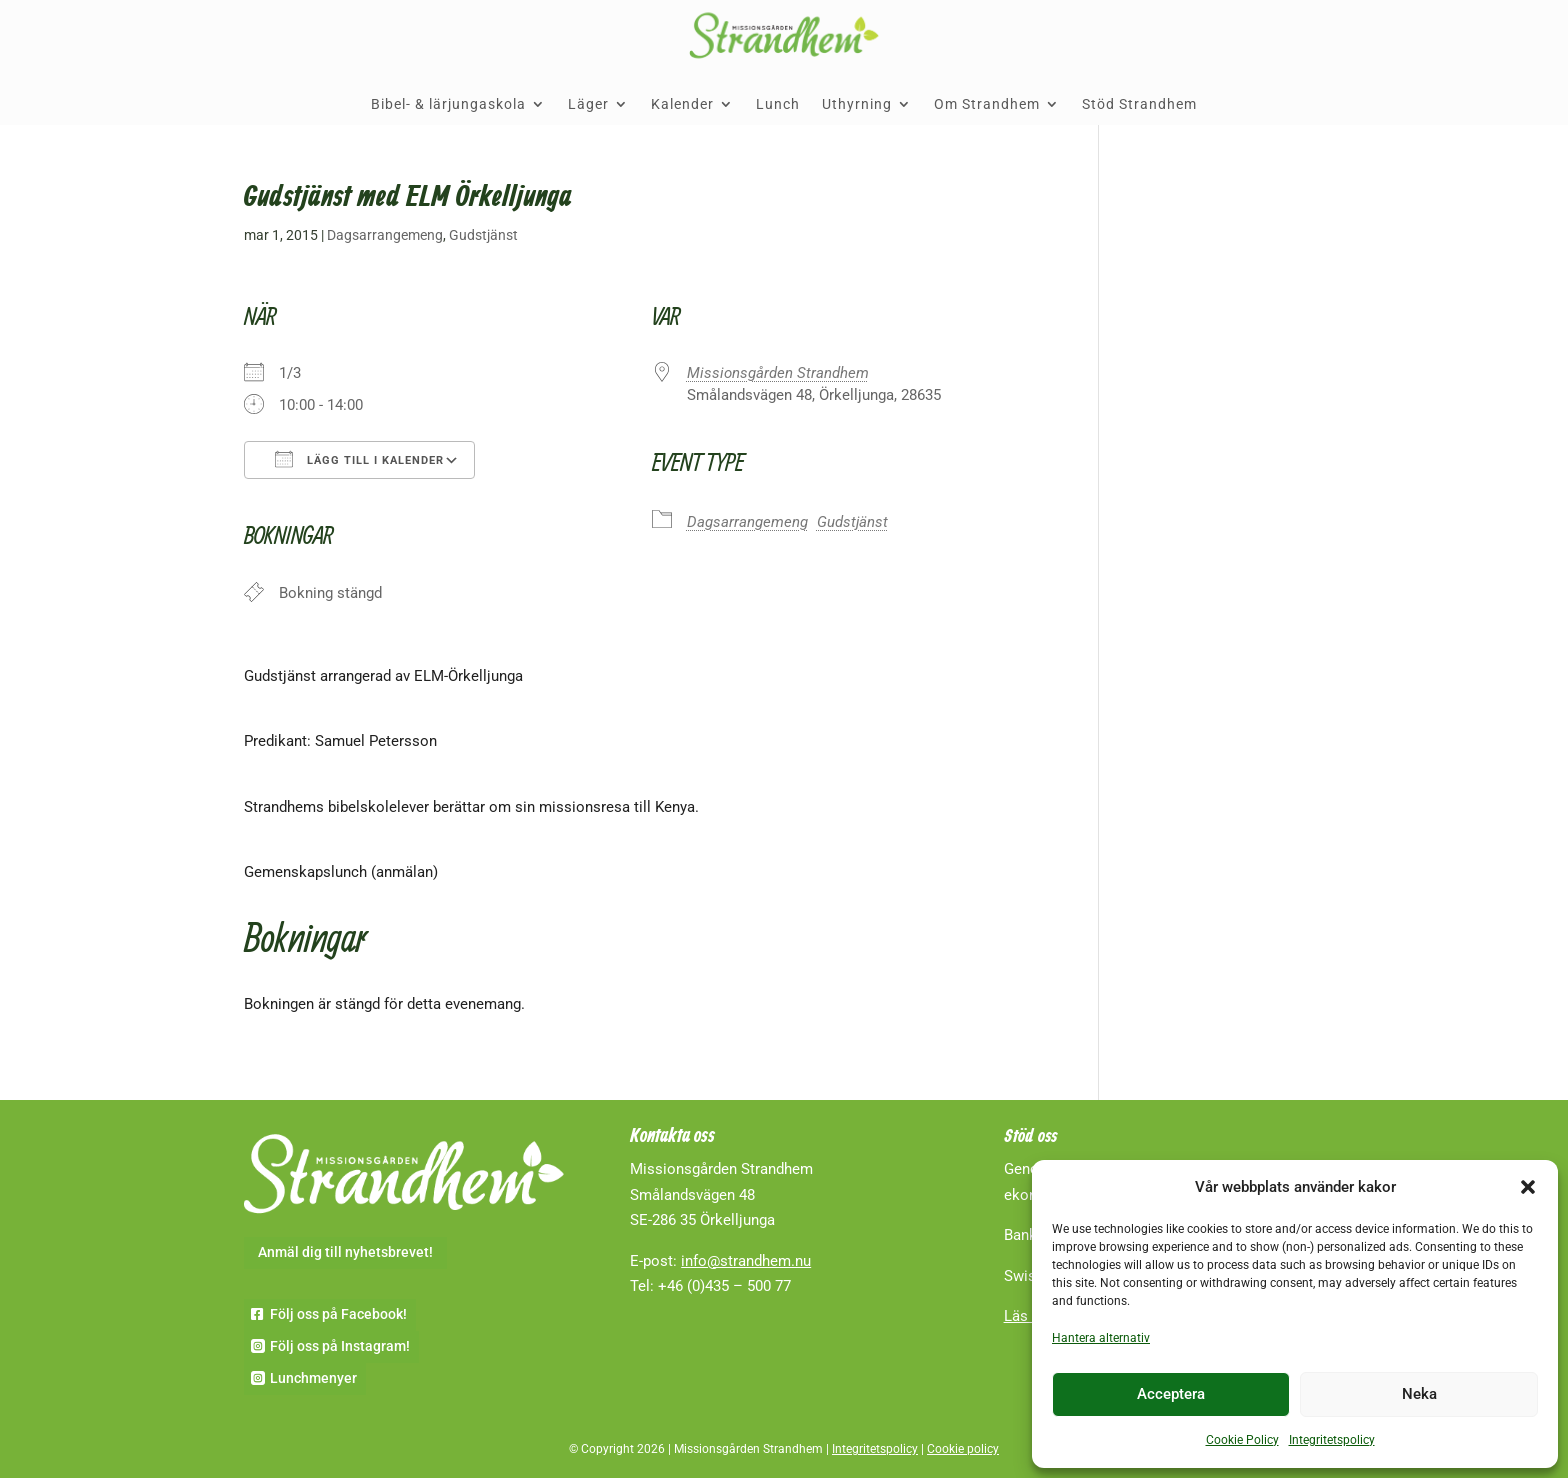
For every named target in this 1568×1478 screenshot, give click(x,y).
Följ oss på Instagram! (340, 1346)
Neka (1419, 1394)
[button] (1528, 1187)
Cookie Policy (1242, 1440)
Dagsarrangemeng (385, 235)
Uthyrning (857, 104)
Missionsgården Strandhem (778, 373)
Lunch (778, 104)
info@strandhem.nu (746, 1261)
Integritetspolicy (1332, 1440)
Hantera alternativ (1101, 1338)
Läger (588, 104)
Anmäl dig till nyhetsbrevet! (345, 1252)
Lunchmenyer (313, 1378)
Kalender (682, 104)
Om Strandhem (987, 104)
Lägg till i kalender (359, 459)
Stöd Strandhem (1139, 104)
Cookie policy (963, 1449)
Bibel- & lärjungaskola (448, 104)
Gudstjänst (483, 235)
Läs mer (1031, 1316)
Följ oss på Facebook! (338, 1314)
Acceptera (1171, 1394)
